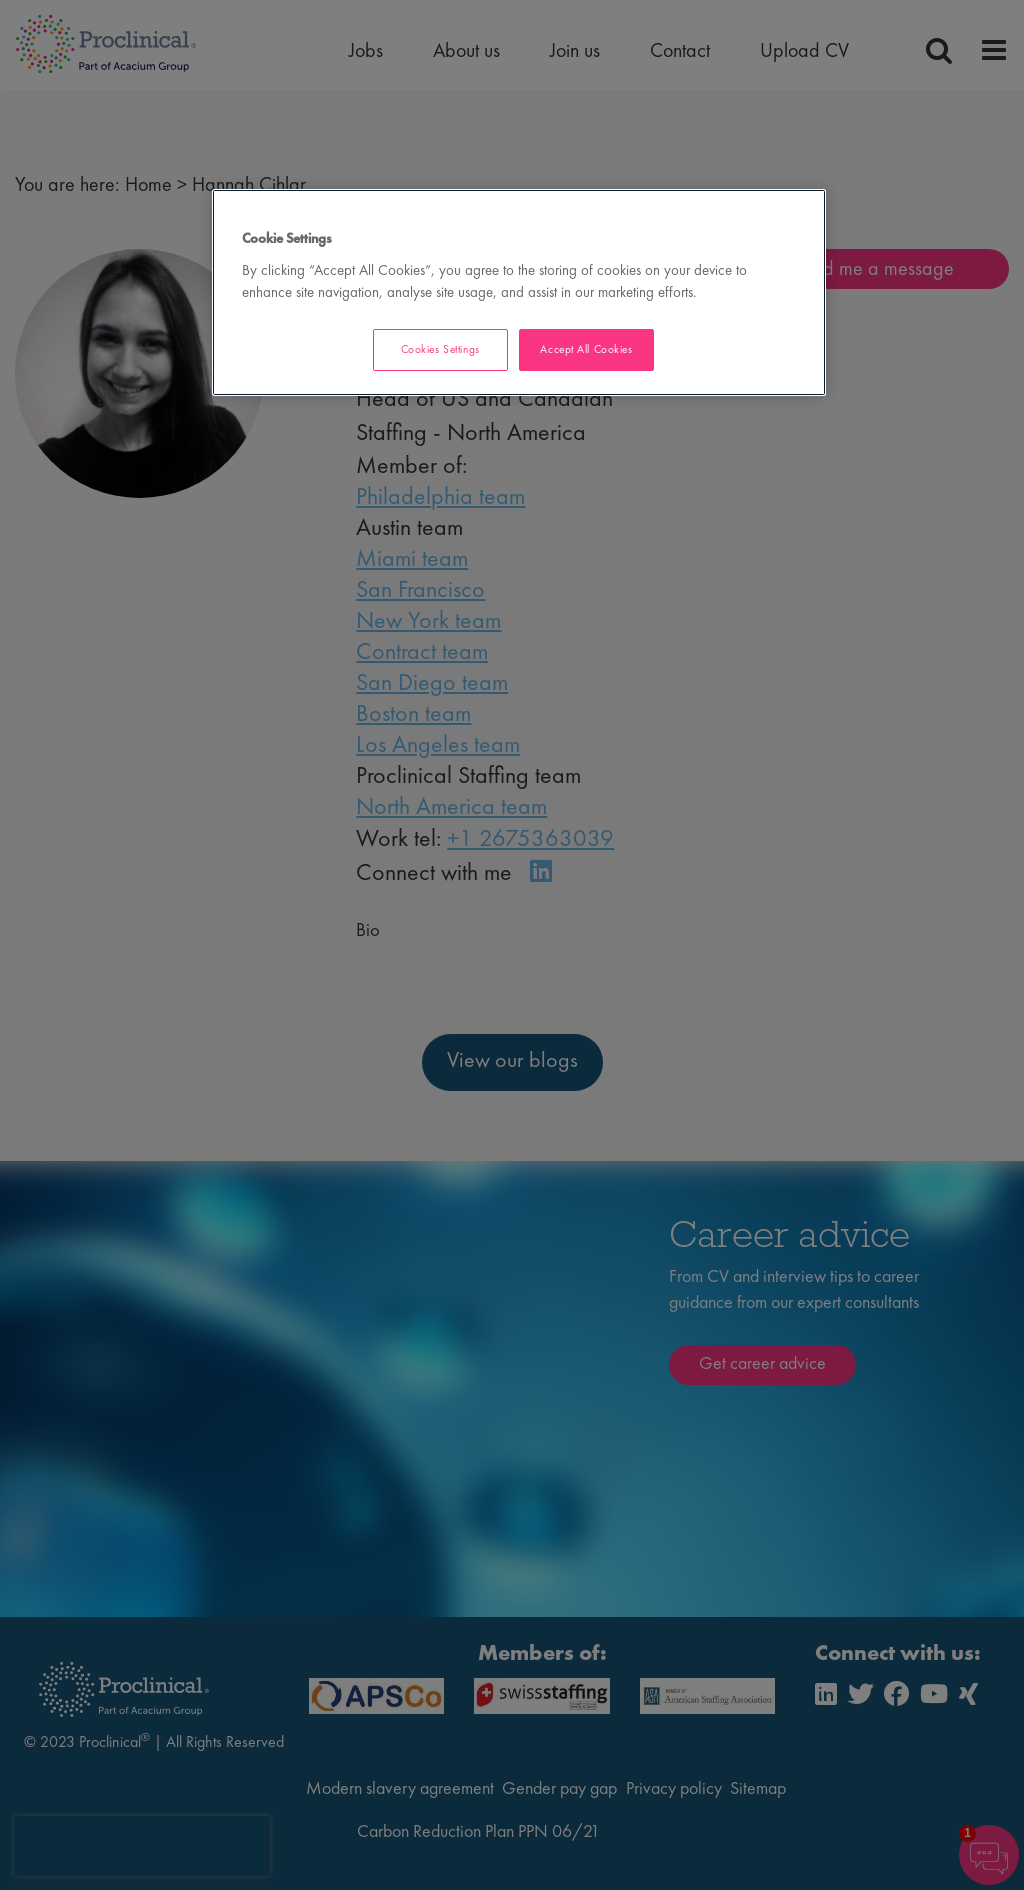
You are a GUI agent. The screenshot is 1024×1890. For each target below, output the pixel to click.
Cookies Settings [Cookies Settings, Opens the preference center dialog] (440, 349)
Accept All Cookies (586, 349)
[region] (519, 292)
